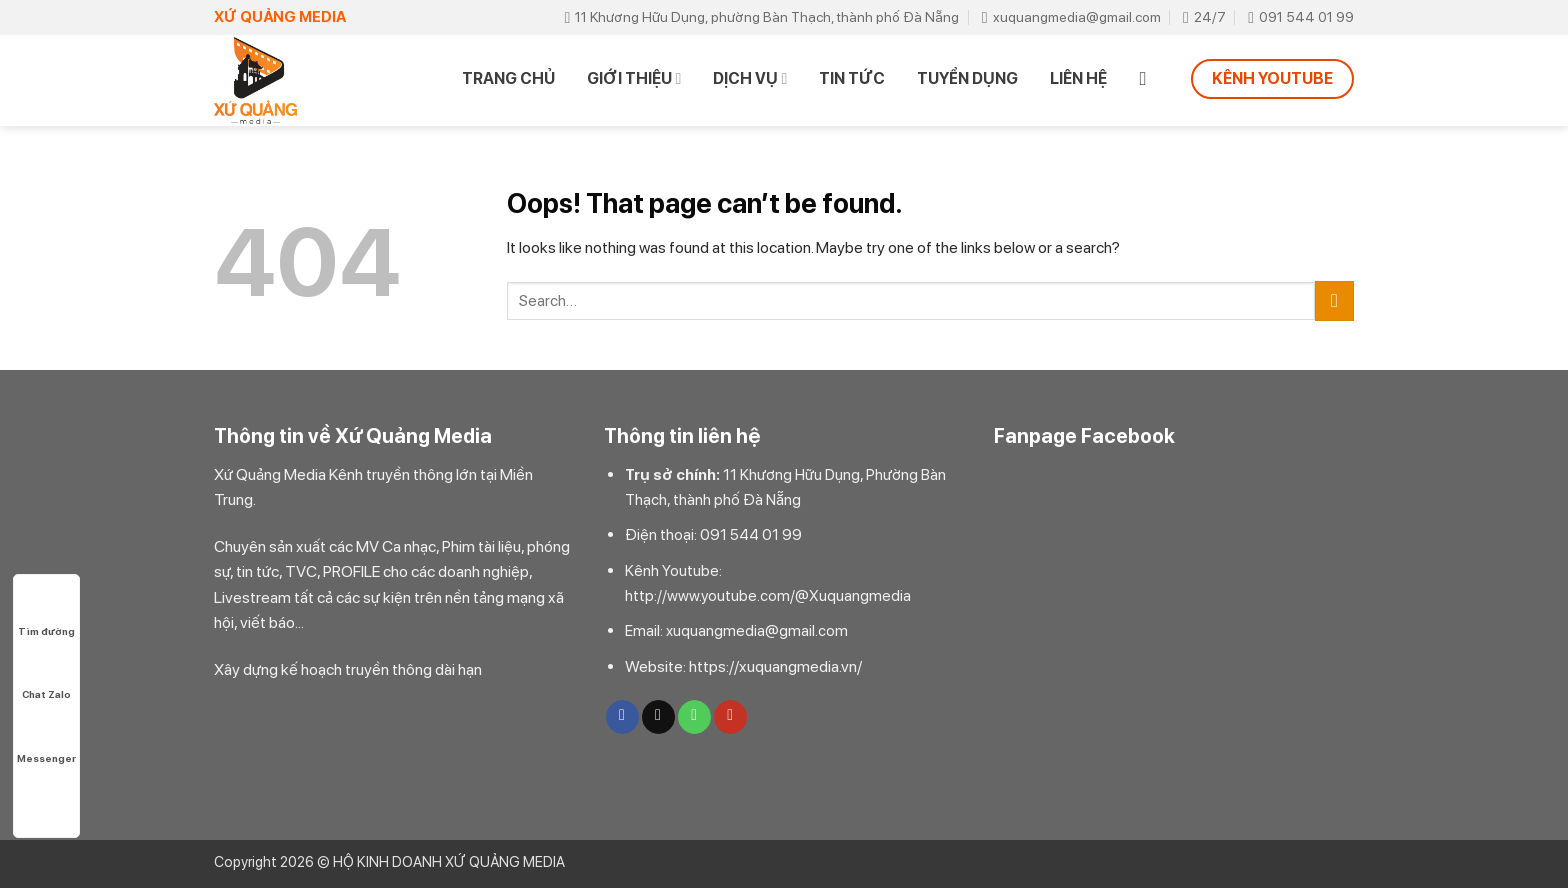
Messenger (46, 739)
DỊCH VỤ (750, 79)
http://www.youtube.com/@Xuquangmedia (768, 596)
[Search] (1148, 78)
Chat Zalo (46, 675)
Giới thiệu (634, 79)
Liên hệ (1078, 78)
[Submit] (1334, 300)
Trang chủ (508, 78)
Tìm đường (46, 612)
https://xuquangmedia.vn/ (775, 666)
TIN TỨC (852, 78)
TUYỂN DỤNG (967, 78)
